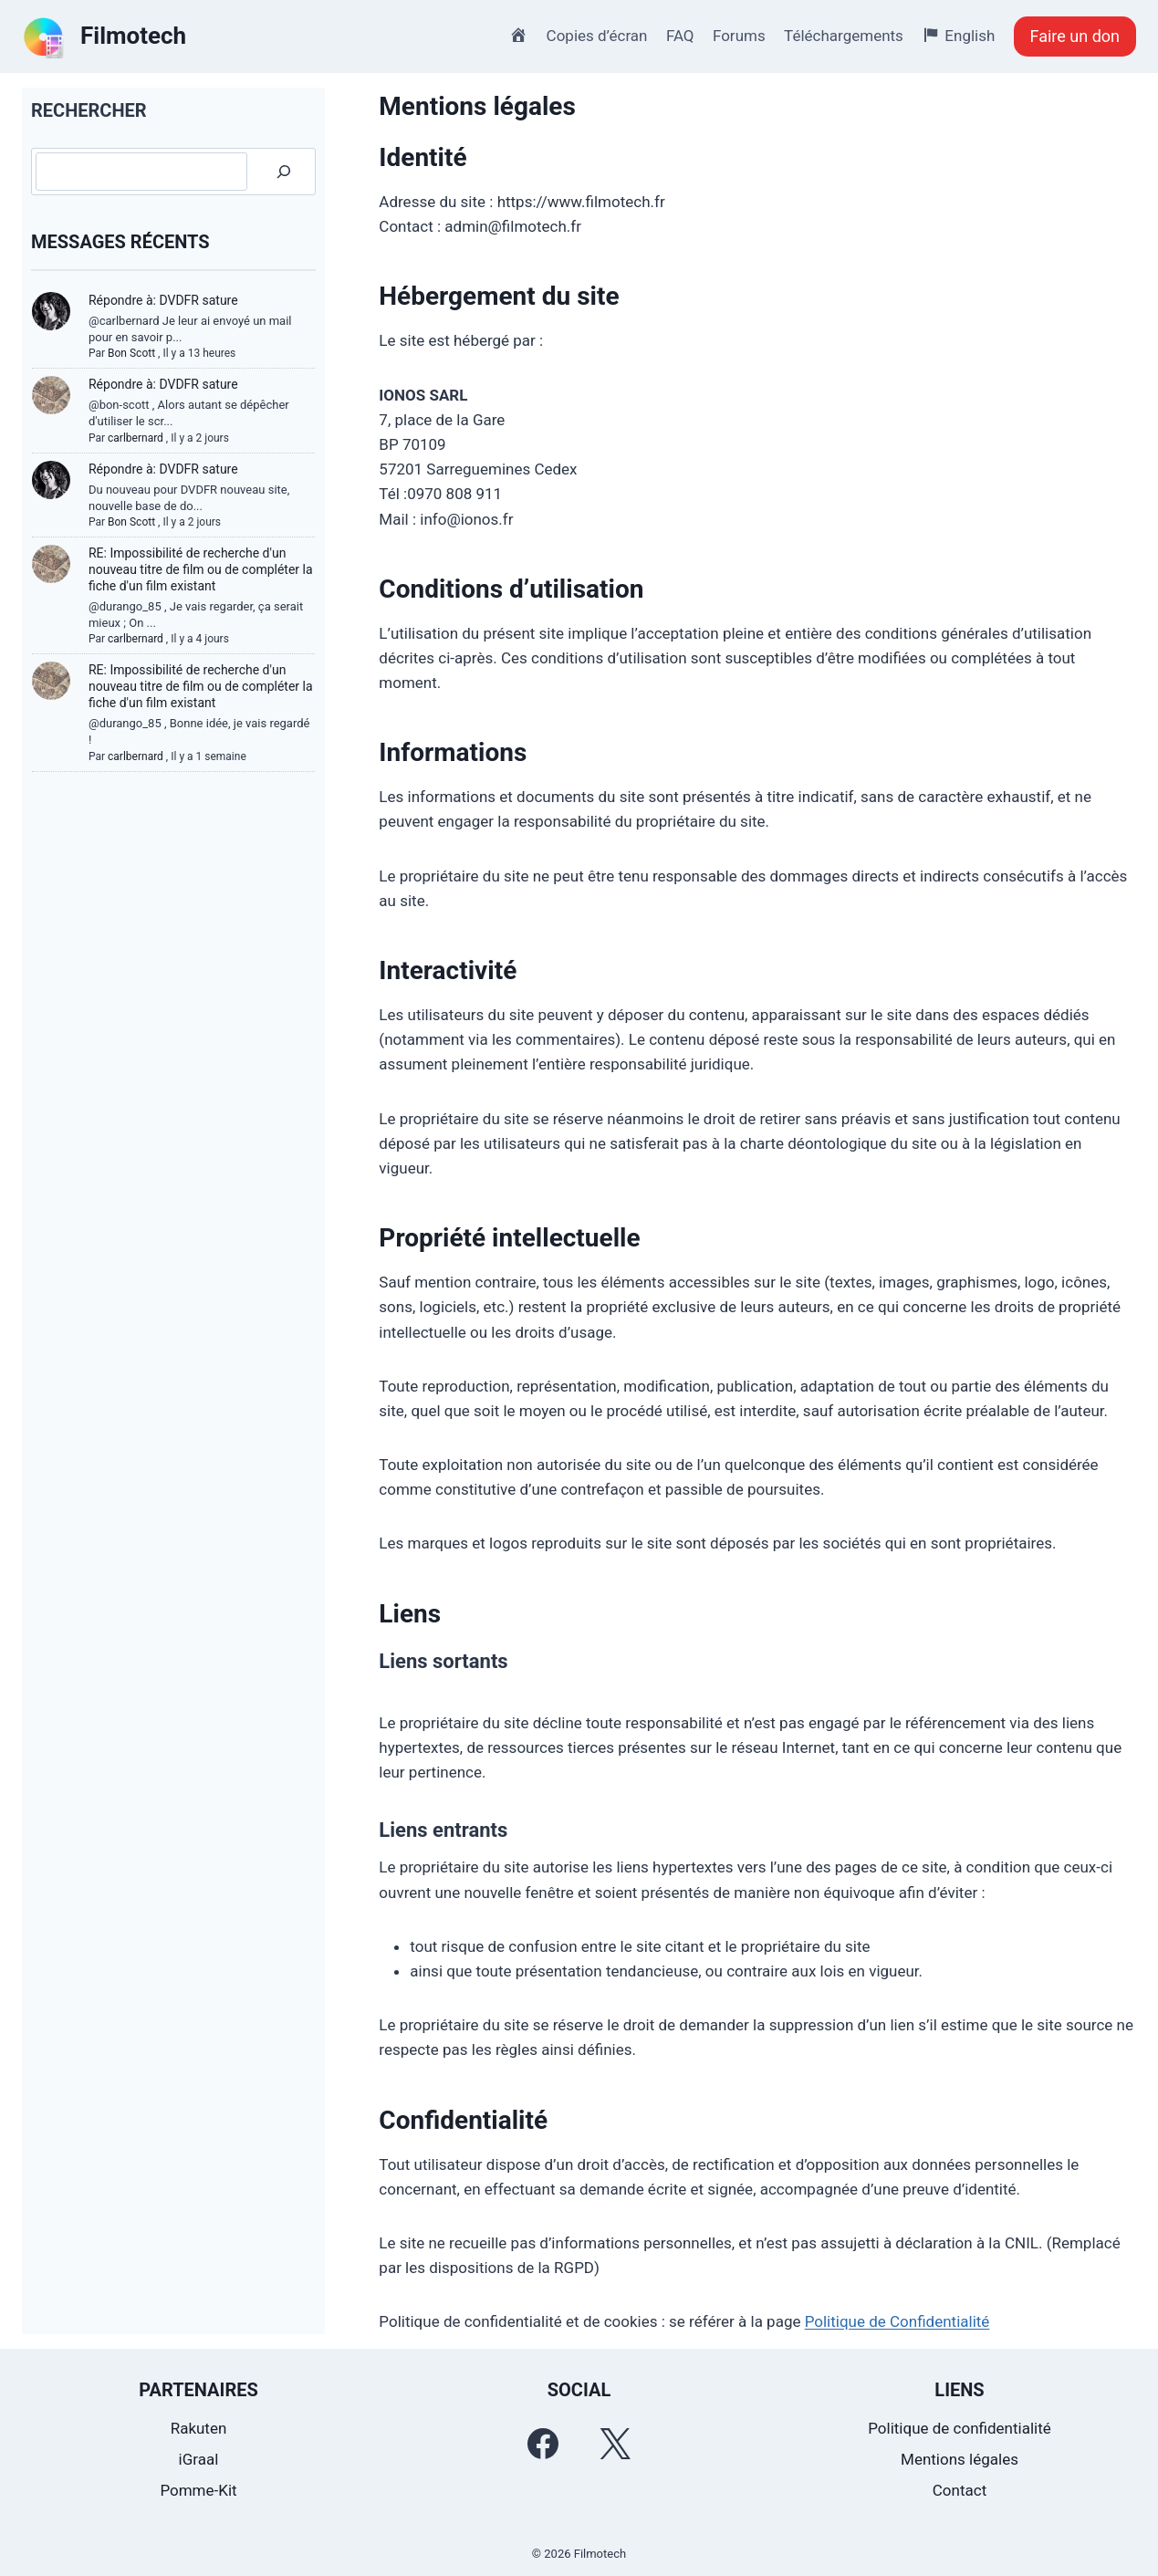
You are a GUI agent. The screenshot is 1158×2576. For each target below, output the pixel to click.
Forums (739, 35)
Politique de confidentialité (959, 2428)
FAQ (680, 35)
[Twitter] (615, 2444)
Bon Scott (131, 353)
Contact (959, 2490)
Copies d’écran (597, 35)
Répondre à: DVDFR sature (163, 300)
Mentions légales (959, 2459)
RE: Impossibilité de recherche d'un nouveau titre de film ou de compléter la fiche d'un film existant (201, 569)
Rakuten (199, 2428)
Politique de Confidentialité (897, 2321)
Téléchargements (843, 35)
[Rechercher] (283, 172)
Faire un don (1075, 36)
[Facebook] (543, 2444)
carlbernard (135, 438)
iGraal (199, 2459)
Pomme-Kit (198, 2490)
